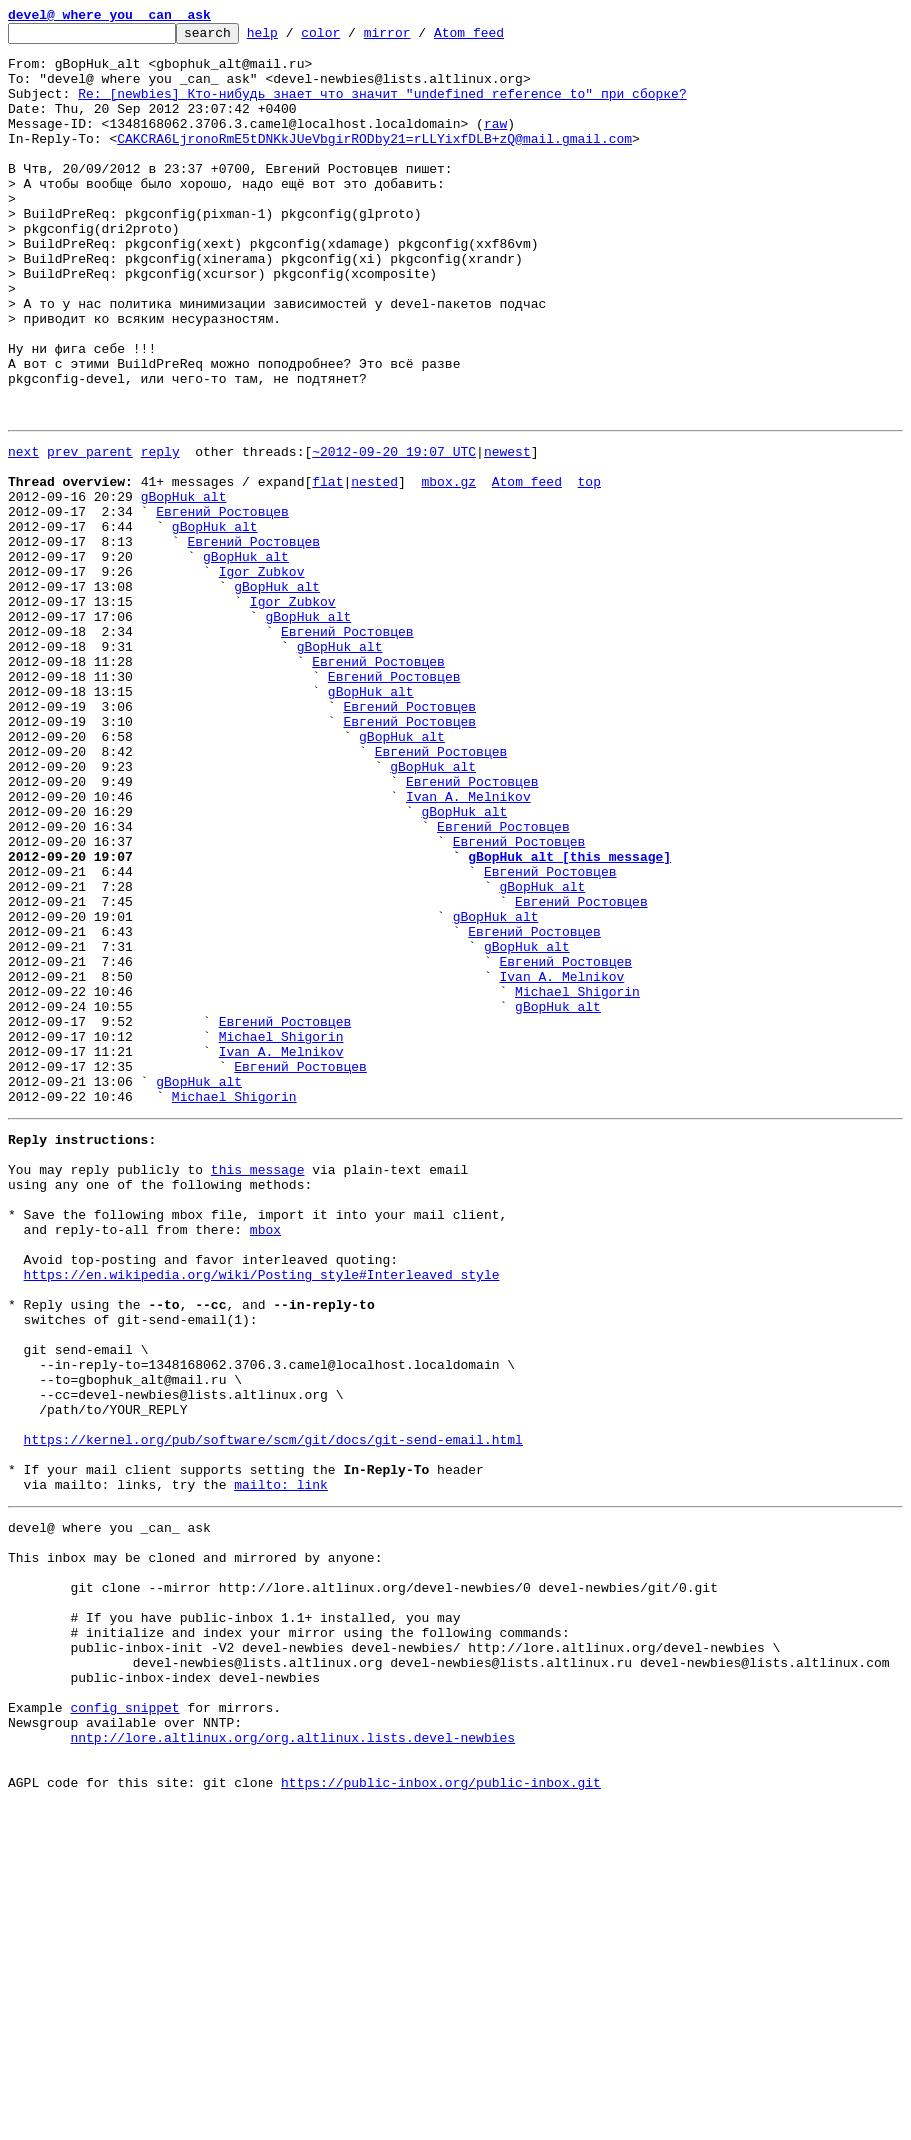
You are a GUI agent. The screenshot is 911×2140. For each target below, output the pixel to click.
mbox (265, 1460)
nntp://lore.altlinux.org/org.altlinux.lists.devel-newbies (292, 2064)
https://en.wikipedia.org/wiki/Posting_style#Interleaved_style (262, 1514)
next (23, 532)
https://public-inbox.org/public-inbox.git (441, 2118)
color (351, 38)
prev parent (90, 532)
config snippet (124, 2028)
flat (327, 568)
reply (160, 532)
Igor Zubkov (262, 676)
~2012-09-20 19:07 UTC (394, 532)
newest (507, 532)
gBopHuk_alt (184, 586)
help (293, 38)
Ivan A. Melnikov (468, 946)
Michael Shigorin (577, 1180)
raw (495, 144)
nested (374, 568)
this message (258, 1388)
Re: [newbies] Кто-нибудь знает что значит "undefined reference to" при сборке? (382, 108)
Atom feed (500, 38)
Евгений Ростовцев (222, 604)
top (588, 568)
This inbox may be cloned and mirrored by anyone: (195, 1848)
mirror (418, 38)
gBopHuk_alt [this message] (569, 1018)
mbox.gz (448, 568)
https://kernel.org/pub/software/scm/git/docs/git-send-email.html (273, 1712)
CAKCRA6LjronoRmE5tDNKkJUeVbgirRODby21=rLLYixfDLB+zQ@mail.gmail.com (374, 162)
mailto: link (281, 1766)
